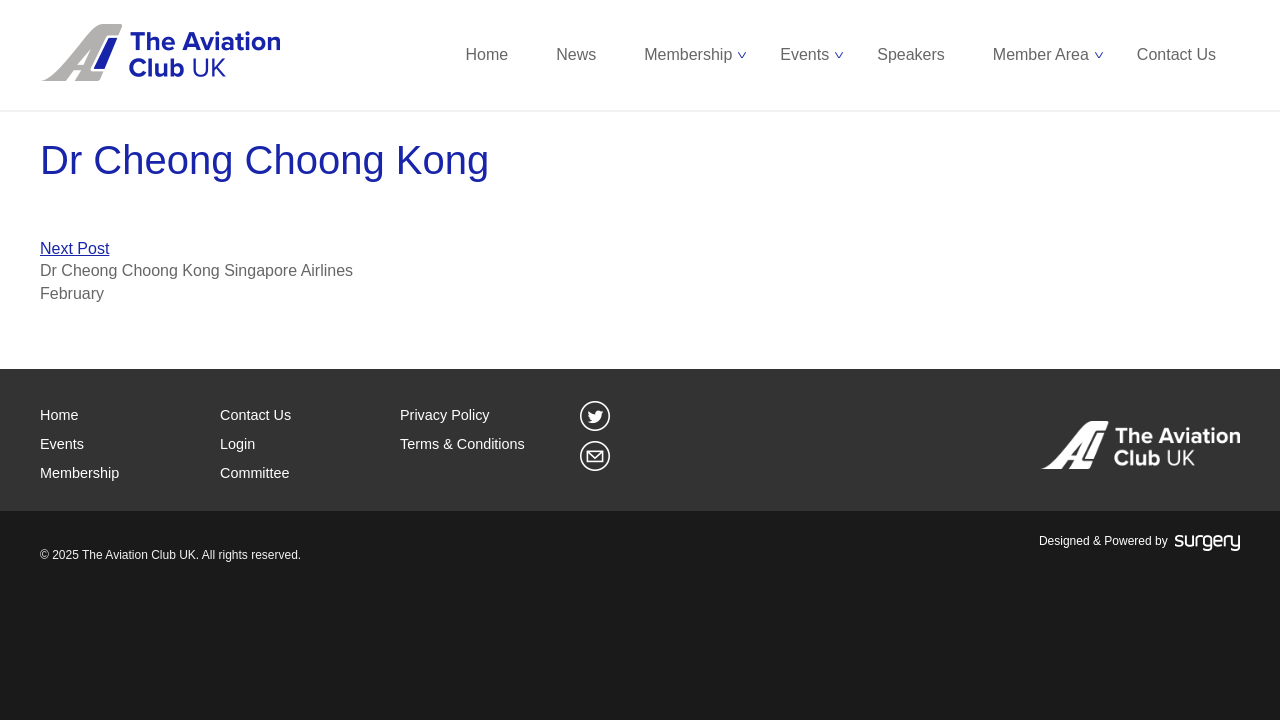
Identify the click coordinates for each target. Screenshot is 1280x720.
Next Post (74, 248)
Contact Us (1176, 54)
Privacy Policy (445, 415)
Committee (255, 473)
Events (804, 54)
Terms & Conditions (462, 444)
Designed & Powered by (1139, 542)
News (576, 54)
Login (237, 444)
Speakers (911, 54)
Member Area (1041, 54)
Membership (688, 54)
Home (487, 54)
